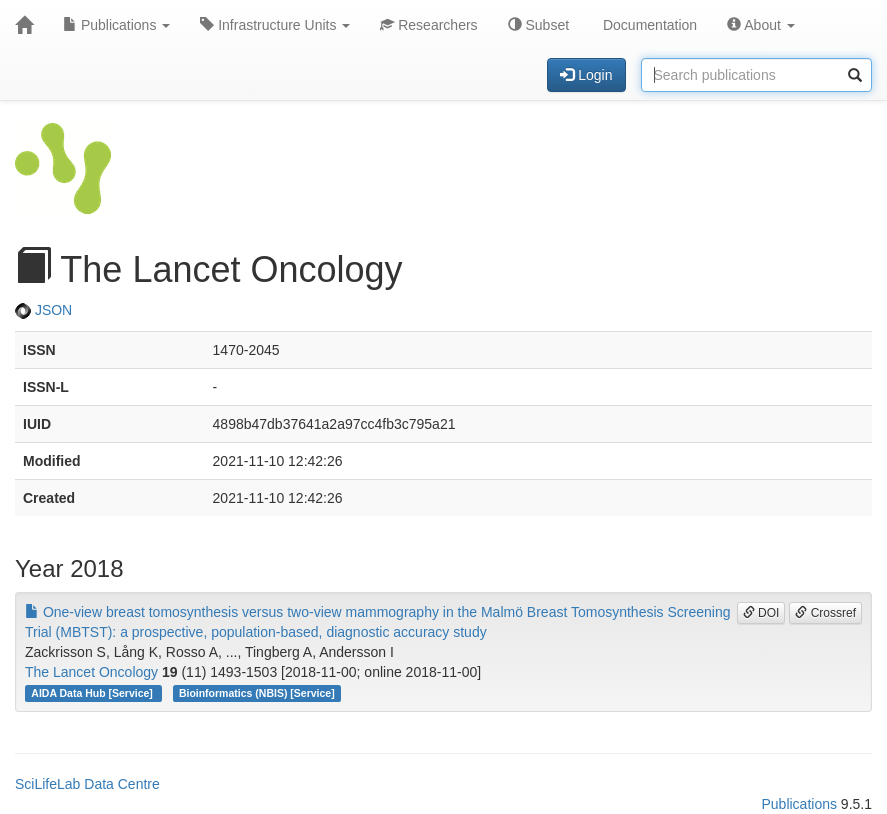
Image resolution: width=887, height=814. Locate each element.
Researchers (428, 25)
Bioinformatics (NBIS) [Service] (257, 693)
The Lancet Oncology (91, 672)
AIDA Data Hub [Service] (93, 693)
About (761, 25)
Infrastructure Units (275, 25)
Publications (116, 25)
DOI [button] (761, 613)
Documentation (648, 25)
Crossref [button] (825, 613)
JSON (43, 310)
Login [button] (586, 75)
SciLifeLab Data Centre (87, 784)
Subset (538, 25)
